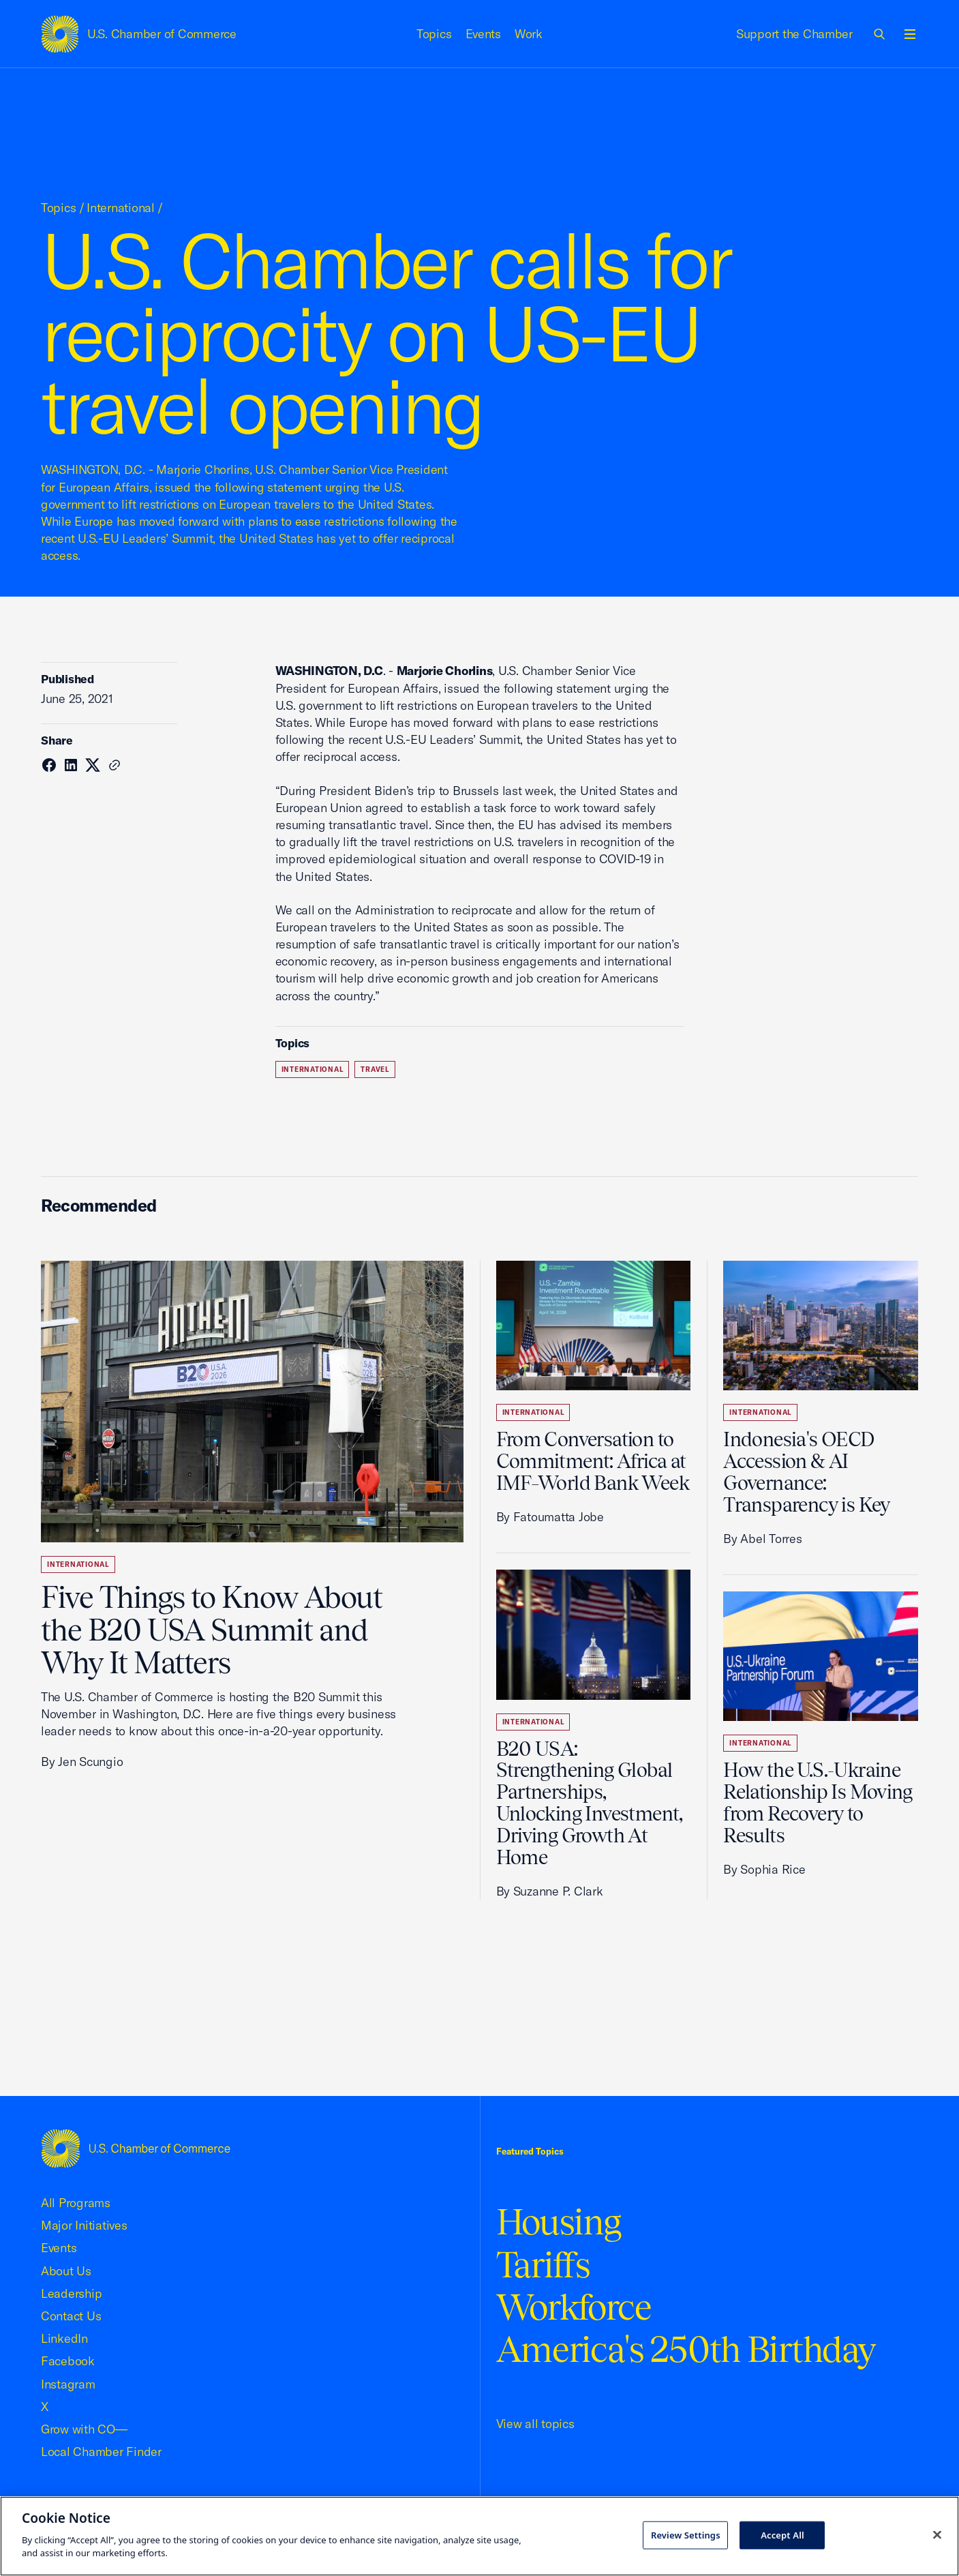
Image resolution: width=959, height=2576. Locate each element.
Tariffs (543, 2265)
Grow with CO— (84, 2429)
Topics (434, 34)
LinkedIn (64, 2338)
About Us (66, 2271)
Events (484, 34)
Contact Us (71, 2316)
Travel (375, 1069)
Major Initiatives (84, 2225)
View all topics (535, 2423)
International (121, 207)
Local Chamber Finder (101, 2451)
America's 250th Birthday (686, 2349)
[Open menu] (910, 34)
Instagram (68, 2384)
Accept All (782, 2534)
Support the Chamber (794, 34)
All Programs (75, 2203)
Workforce (574, 2307)
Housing (558, 2222)
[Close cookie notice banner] (937, 2534)
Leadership (71, 2293)
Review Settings (685, 2534)
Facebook (68, 2361)
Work (529, 34)
